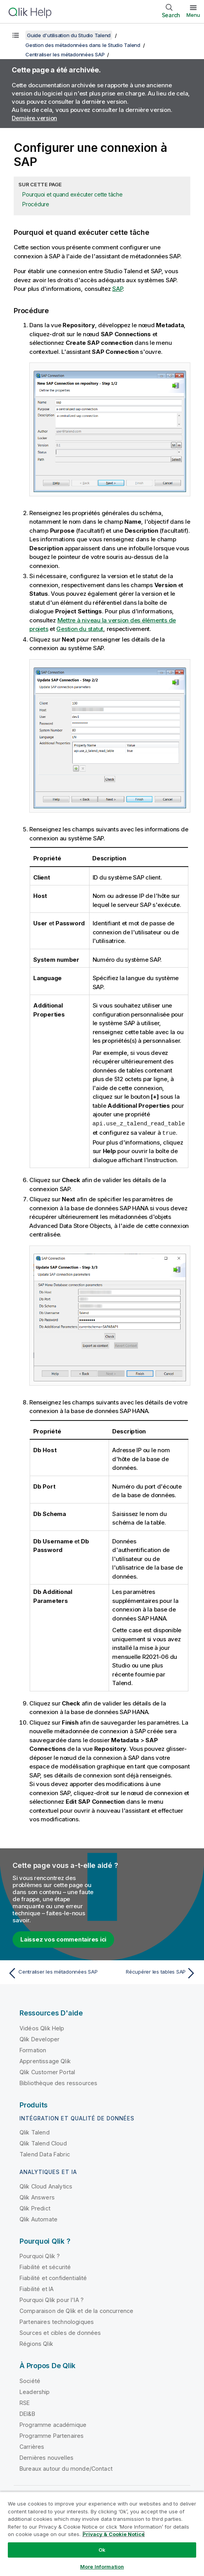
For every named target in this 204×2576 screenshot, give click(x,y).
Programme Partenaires (52, 2435)
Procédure (35, 204)
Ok (102, 2550)
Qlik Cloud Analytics (46, 2185)
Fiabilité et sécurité (45, 2266)
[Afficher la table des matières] (15, 35)
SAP (117, 288)
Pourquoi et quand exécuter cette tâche (72, 194)
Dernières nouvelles (46, 2456)
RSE (25, 2402)
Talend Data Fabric (45, 2153)
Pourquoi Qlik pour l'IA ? (52, 2299)
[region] (102, 2533)
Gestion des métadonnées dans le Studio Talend (82, 45)
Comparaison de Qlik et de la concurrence (76, 2310)
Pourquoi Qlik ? (40, 2255)
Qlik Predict (35, 2207)
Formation (33, 2049)
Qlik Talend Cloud (43, 2142)
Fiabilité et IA (37, 2288)
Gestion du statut (79, 629)
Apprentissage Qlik (45, 2060)
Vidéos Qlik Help (42, 2027)
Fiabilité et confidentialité (53, 2277)
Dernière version (34, 118)
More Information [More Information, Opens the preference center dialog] (102, 2566)
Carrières (32, 2446)
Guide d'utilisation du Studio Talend (69, 35)
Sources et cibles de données (60, 2332)
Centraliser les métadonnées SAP (64, 54)
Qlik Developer (39, 2038)
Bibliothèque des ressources (58, 2082)
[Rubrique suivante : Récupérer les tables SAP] (151, 1972)
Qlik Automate (38, 2218)
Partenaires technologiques (57, 2321)
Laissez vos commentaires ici (63, 1938)
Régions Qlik (36, 2343)
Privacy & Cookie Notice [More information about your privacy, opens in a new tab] (113, 2534)
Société (30, 2380)
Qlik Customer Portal (47, 2071)
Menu (193, 15)
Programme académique (53, 2424)
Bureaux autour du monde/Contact (66, 2467)
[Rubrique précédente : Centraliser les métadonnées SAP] (53, 1972)
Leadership (35, 2391)
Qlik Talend (35, 2131)
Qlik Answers (37, 2196)
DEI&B (27, 2413)
